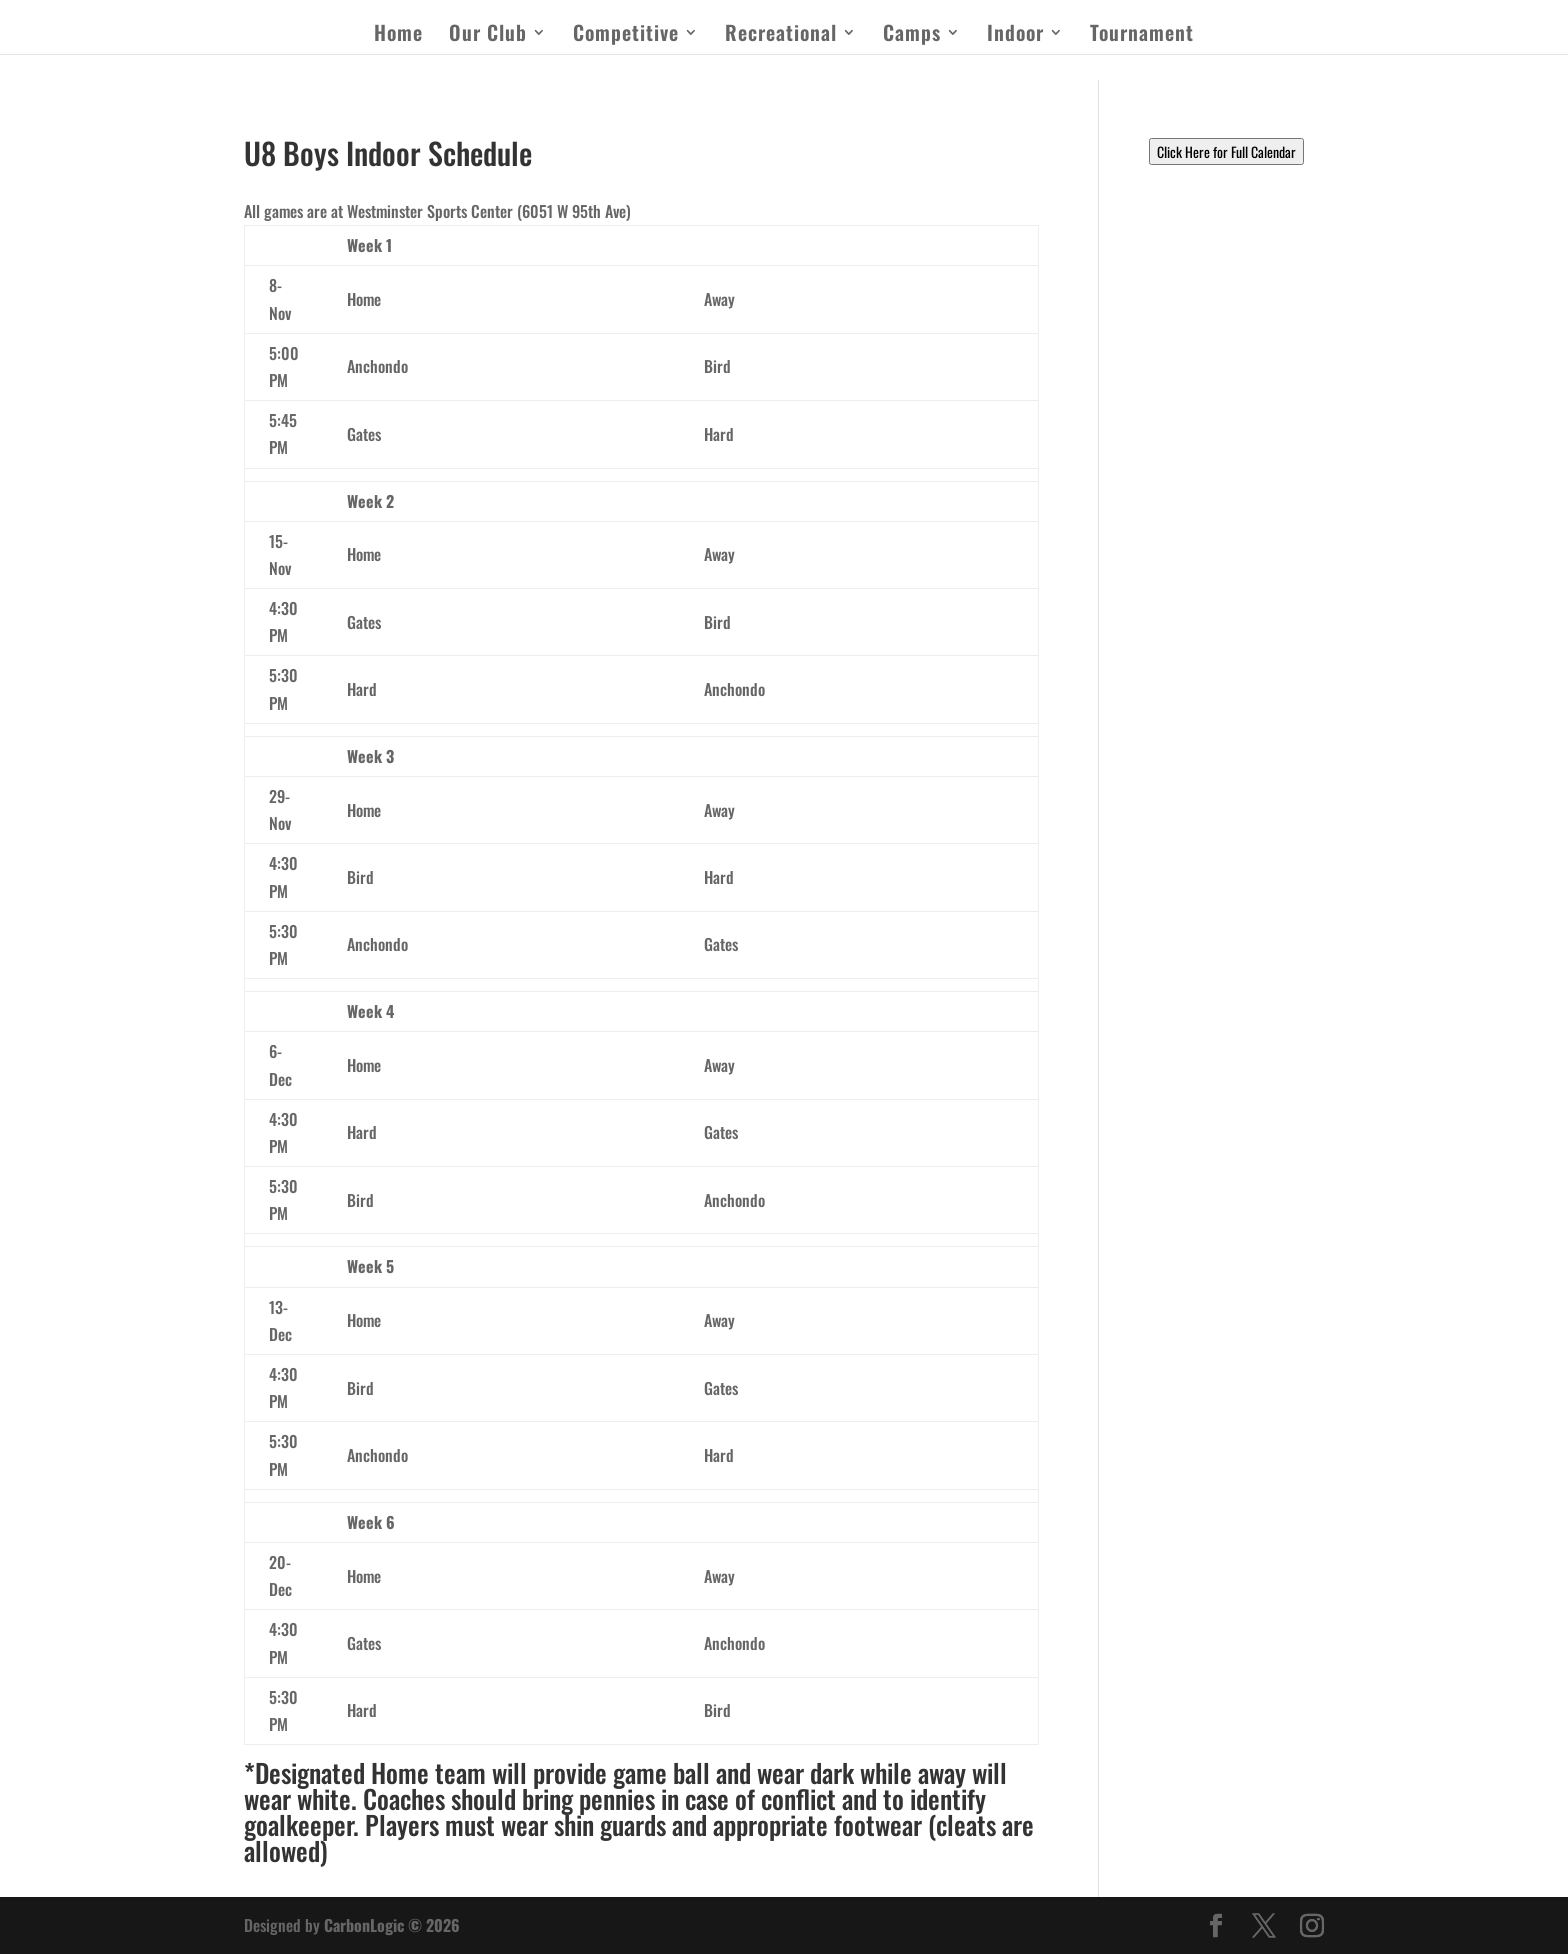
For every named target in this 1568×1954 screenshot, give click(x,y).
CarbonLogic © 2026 (392, 1925)
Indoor (1015, 36)
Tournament (1142, 36)
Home (398, 36)
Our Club (488, 36)
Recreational (781, 36)
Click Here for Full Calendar (1226, 151)
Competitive (626, 36)
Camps (912, 36)
